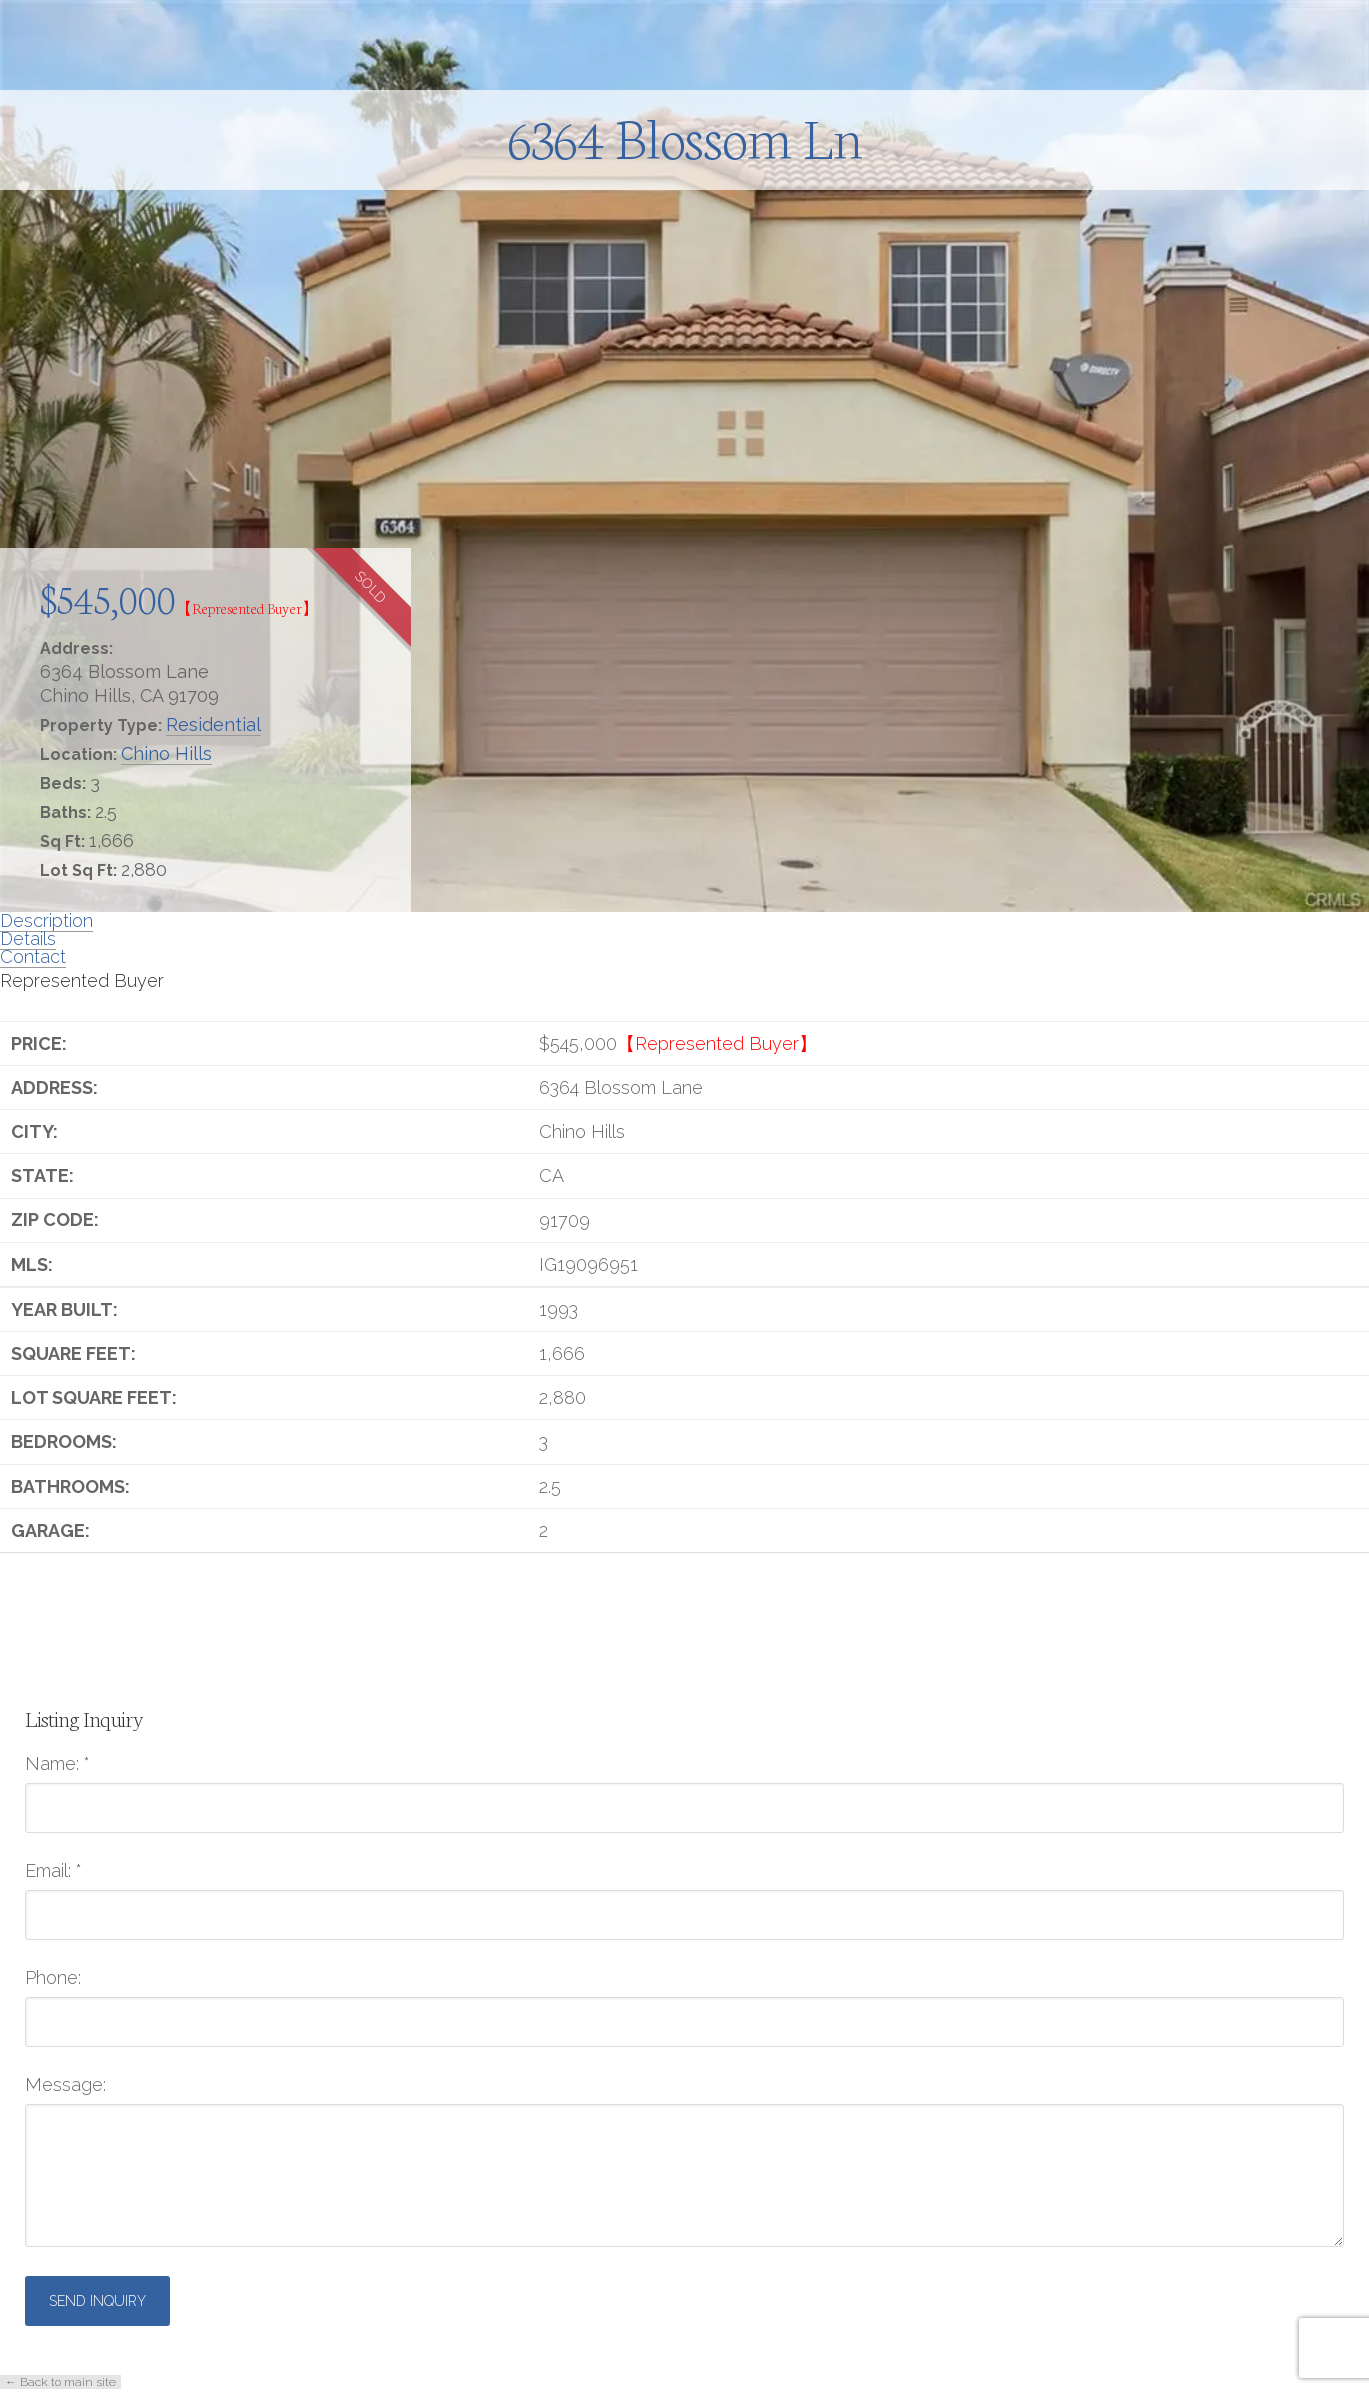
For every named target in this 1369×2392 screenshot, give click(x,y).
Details (28, 938)
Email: (53, 1871)
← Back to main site (60, 2382)
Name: (57, 1764)
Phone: (53, 1978)
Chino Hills (166, 753)
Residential (213, 724)
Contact (33, 956)
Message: (65, 2085)
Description (46, 920)
